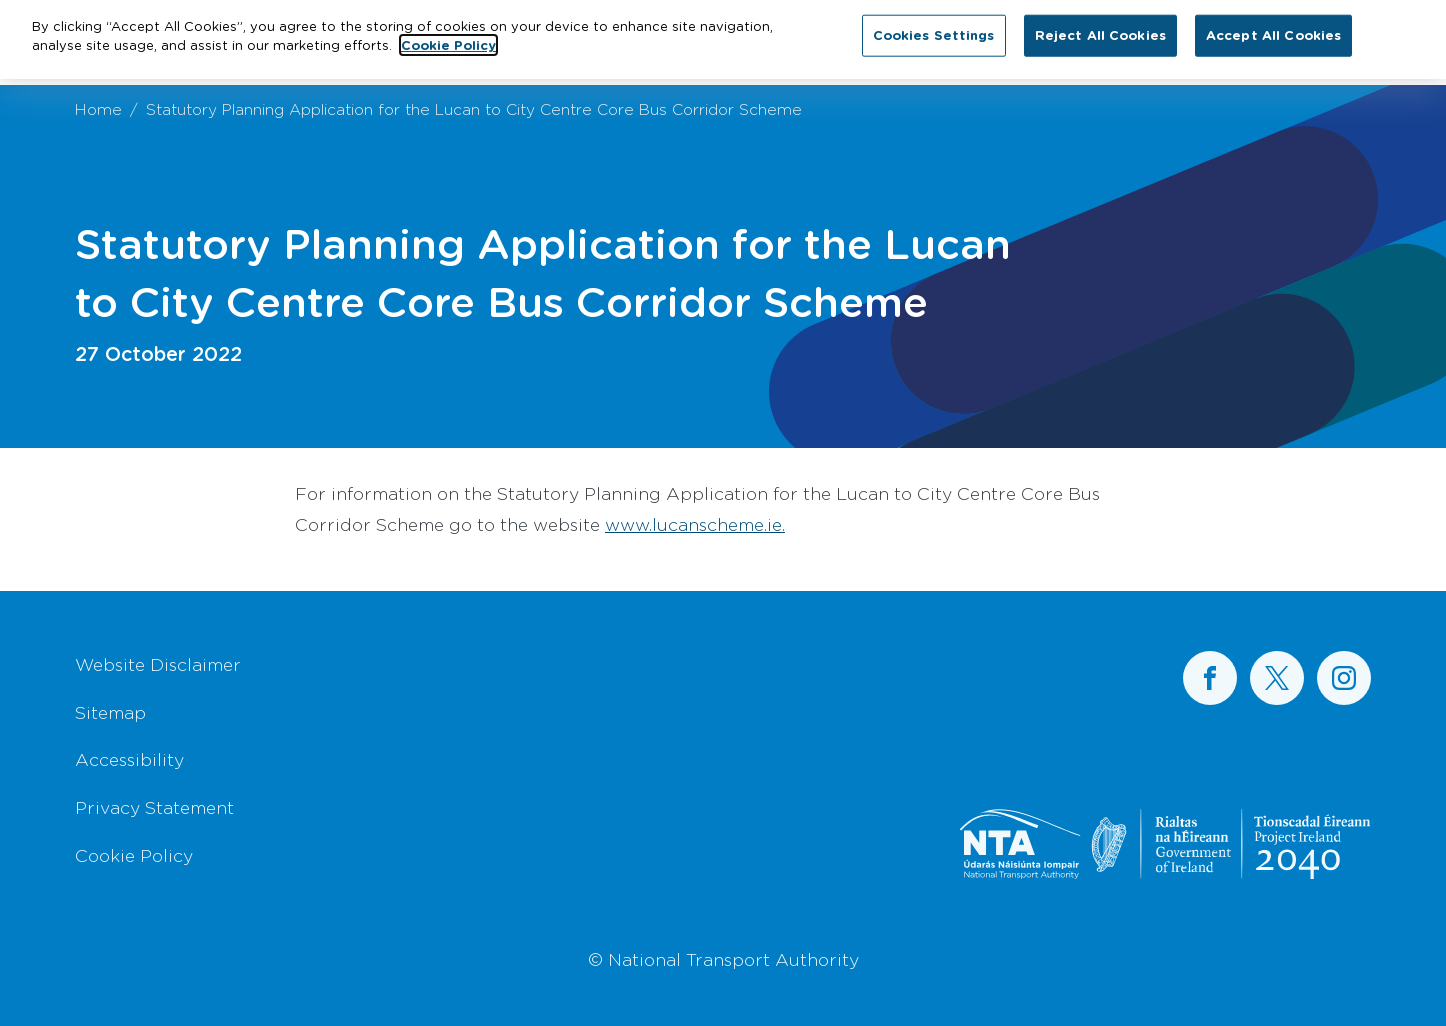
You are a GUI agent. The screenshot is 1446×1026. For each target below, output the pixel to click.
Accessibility (129, 759)
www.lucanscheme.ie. (695, 524)
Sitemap (110, 712)
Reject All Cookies (1100, 30)
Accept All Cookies (1273, 30)
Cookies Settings (934, 30)
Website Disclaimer (158, 664)
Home (98, 108)
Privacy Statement (154, 807)
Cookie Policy (134, 855)
